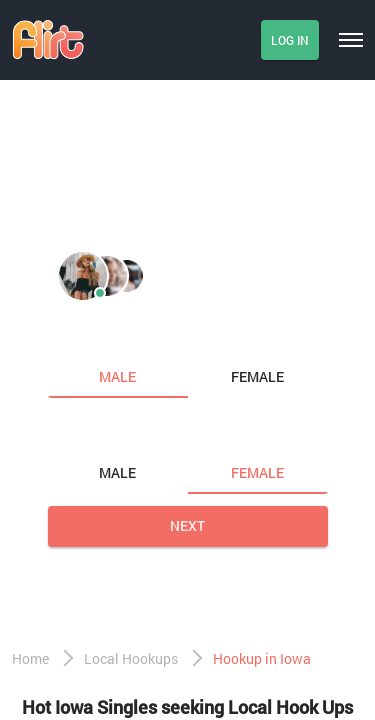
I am (65, 335)
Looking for (93, 431)
